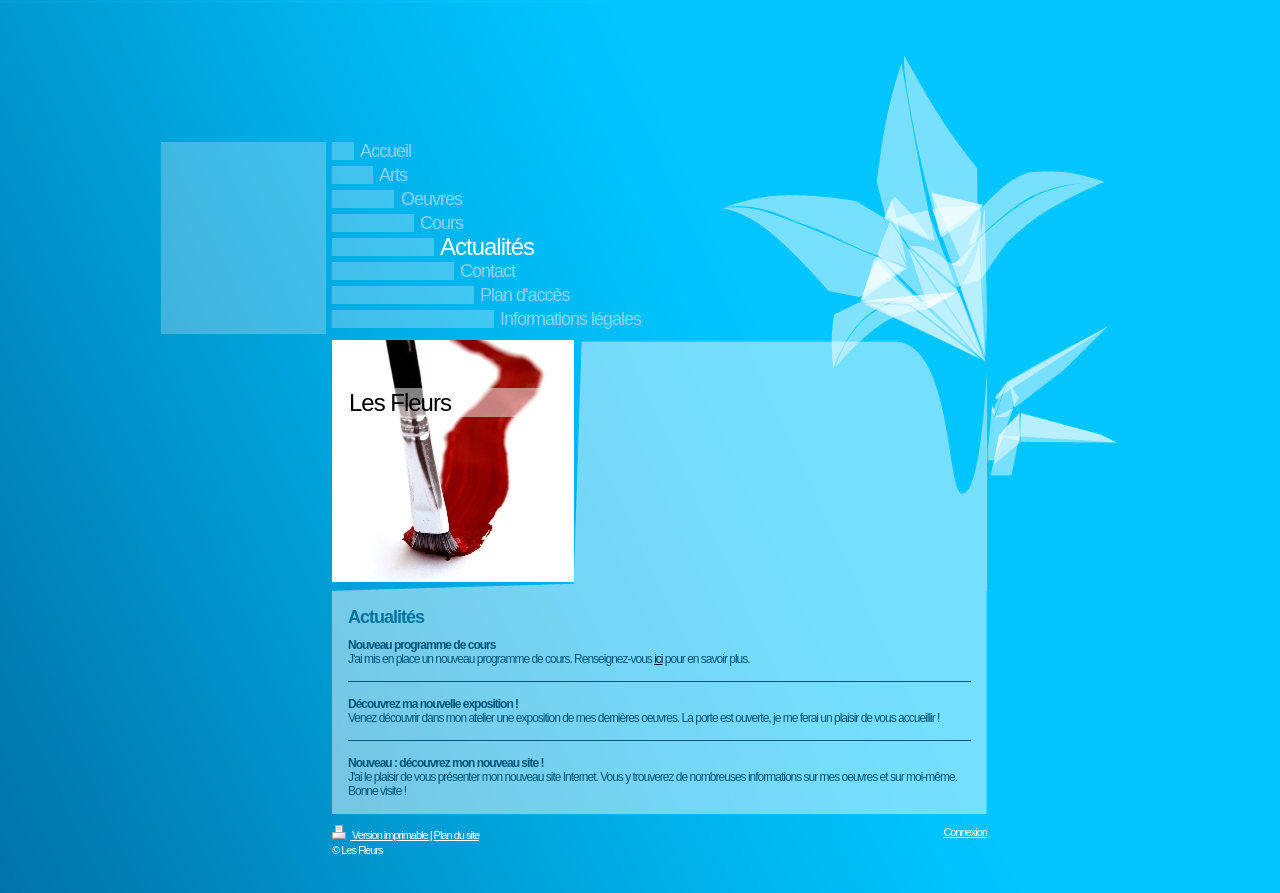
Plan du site (456, 835)
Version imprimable (381, 835)
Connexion (965, 832)
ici (658, 659)
